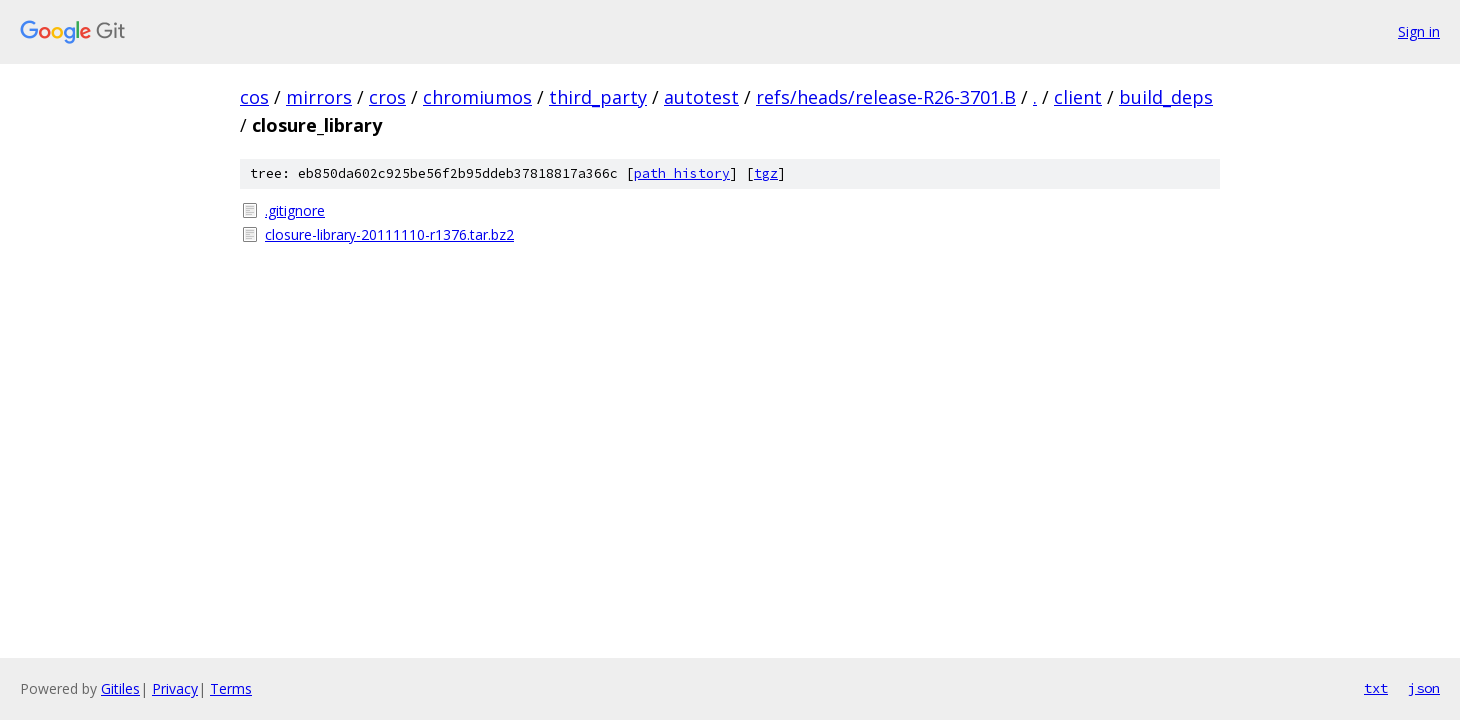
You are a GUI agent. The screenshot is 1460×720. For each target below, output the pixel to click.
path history (682, 173)
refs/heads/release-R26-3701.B (886, 97)
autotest (701, 97)
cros (387, 97)
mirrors (319, 97)
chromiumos (477, 97)
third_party (598, 97)
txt (1376, 688)
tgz (766, 173)
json (1424, 688)
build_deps (1166, 97)
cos (254, 97)
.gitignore (295, 210)
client (1078, 97)
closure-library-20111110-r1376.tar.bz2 (389, 234)
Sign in (1419, 31)
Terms (231, 688)
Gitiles (120, 688)
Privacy (175, 688)
